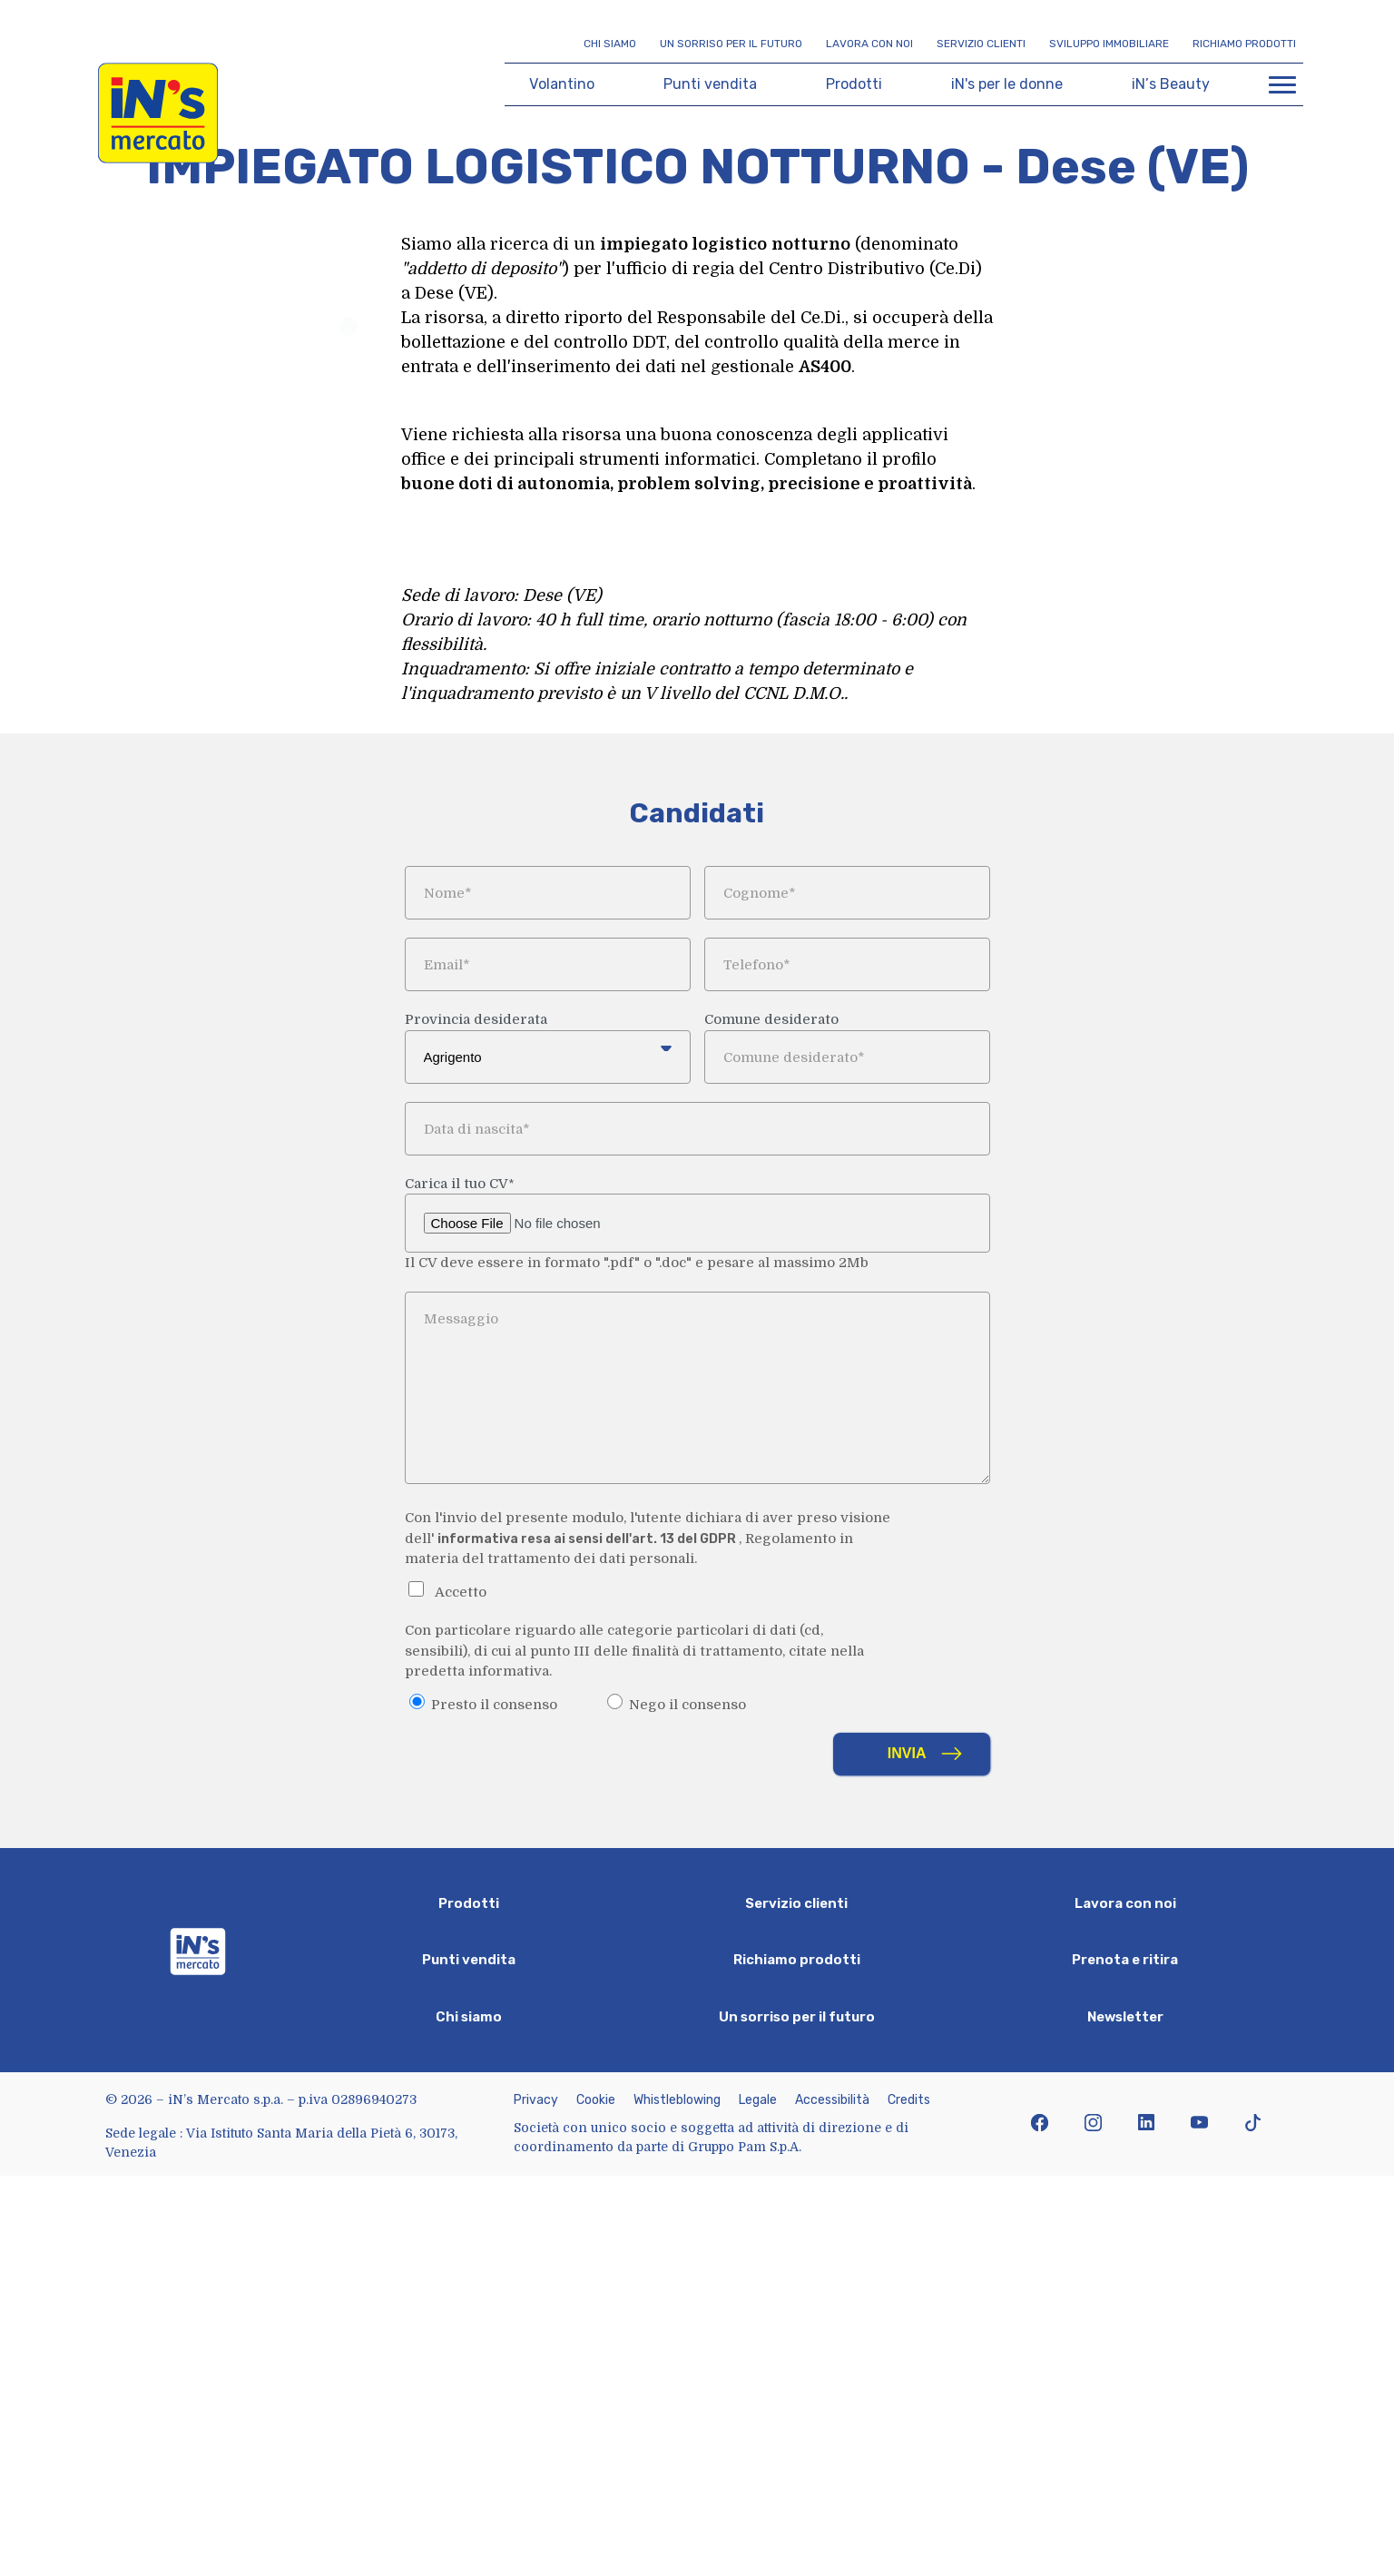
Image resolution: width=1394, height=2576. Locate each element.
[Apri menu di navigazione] (1282, 84)
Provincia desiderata (476, 1019)
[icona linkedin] (1146, 2151)
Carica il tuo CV (460, 1183)
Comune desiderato (771, 1019)
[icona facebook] (1039, 2151)
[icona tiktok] (1252, 2151)
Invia (907, 1780)
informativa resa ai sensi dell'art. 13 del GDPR (588, 1566)
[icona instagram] (1093, 2151)
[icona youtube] (1199, 2151)
